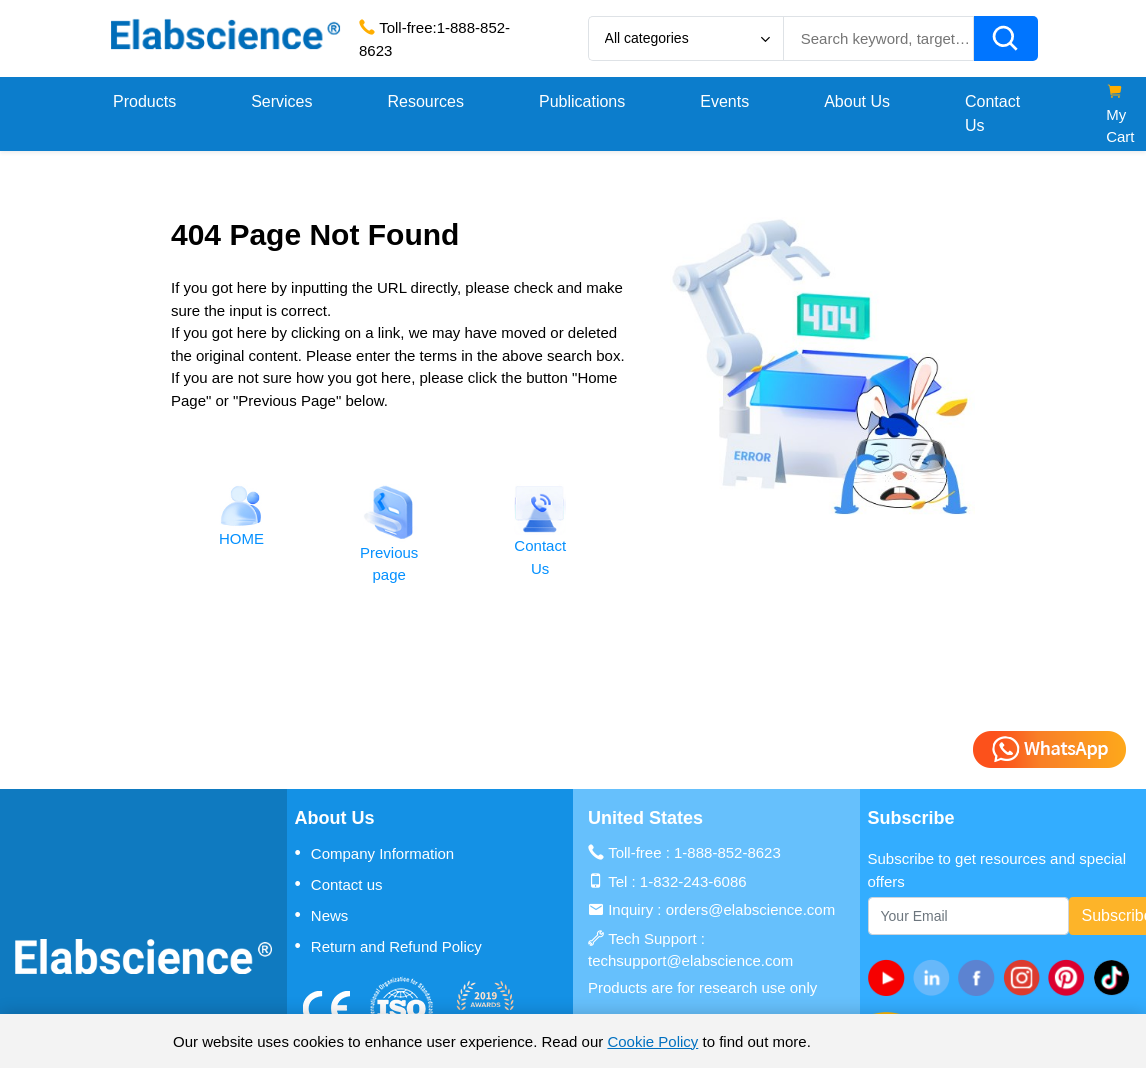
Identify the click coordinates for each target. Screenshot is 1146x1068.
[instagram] (1025, 977)
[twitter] (1115, 977)
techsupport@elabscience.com (690, 960)
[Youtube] (890, 977)
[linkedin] (935, 977)
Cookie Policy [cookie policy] (652, 1041)
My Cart (1120, 114)
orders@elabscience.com (750, 909)
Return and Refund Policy (388, 946)
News (322, 915)
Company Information (375, 853)
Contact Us (992, 113)
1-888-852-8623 (727, 852)
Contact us (339, 884)
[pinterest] (1070, 977)
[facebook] (980, 977)
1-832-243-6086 (693, 881)
